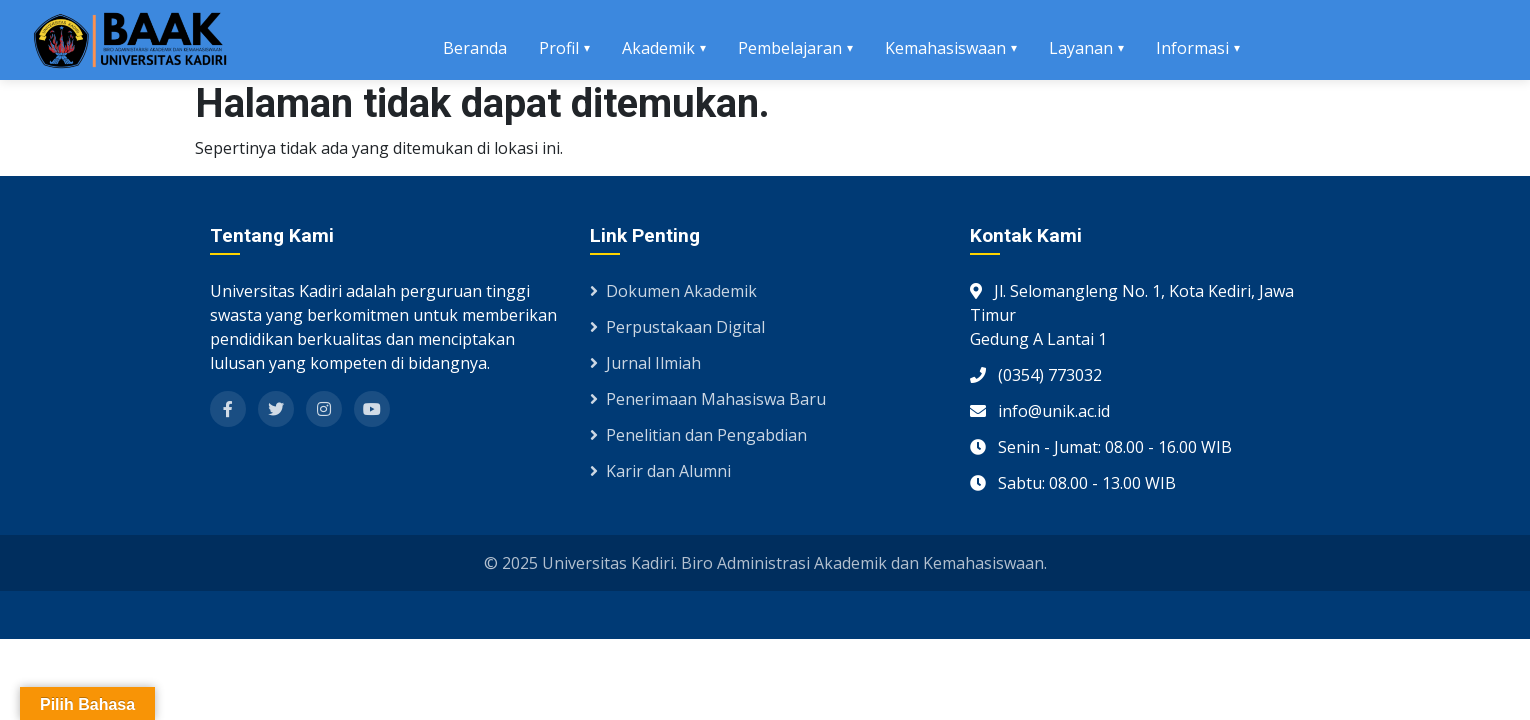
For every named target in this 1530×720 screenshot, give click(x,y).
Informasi (1192, 48)
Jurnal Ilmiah (645, 363)
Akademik (658, 48)
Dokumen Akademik (673, 291)
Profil (559, 48)
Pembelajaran (790, 48)
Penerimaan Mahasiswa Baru (708, 399)
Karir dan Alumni (660, 471)
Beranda (475, 48)
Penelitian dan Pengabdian (698, 435)
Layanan (1081, 48)
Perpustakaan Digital (677, 327)
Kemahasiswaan (945, 48)
